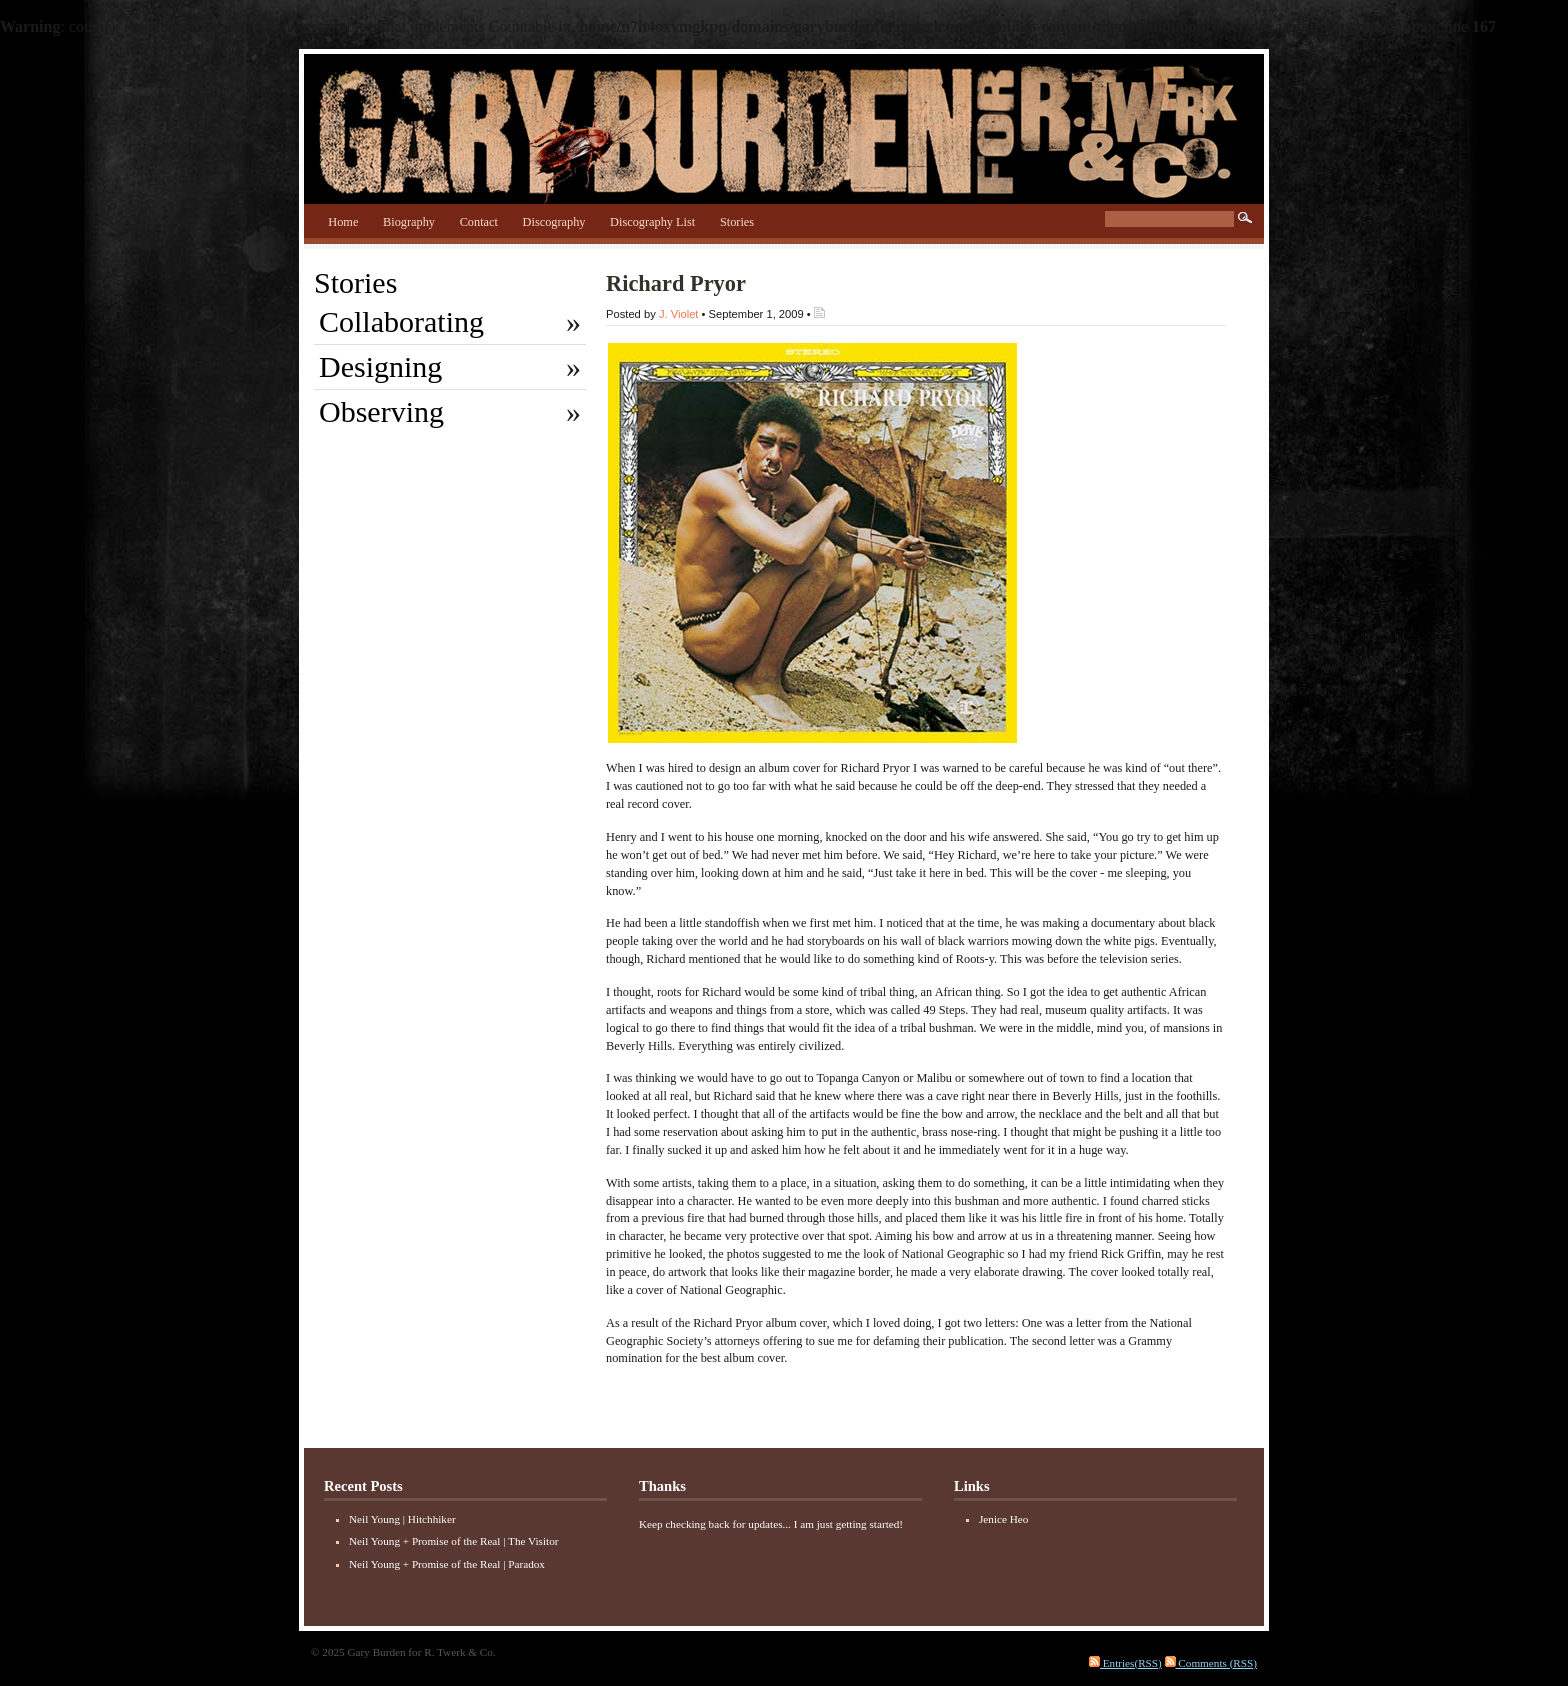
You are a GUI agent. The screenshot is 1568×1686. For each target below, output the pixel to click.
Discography (554, 222)
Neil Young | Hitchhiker (402, 1519)
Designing (380, 366)
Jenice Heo (1003, 1519)
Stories (737, 222)
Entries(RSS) (1125, 1663)
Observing (381, 411)
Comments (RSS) (1211, 1663)
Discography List (652, 222)
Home (343, 222)
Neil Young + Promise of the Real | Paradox (447, 1564)
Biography (409, 222)
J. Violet (679, 314)
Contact (479, 222)
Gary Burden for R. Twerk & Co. (784, 124)
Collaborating (401, 321)
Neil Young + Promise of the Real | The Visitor (453, 1541)
